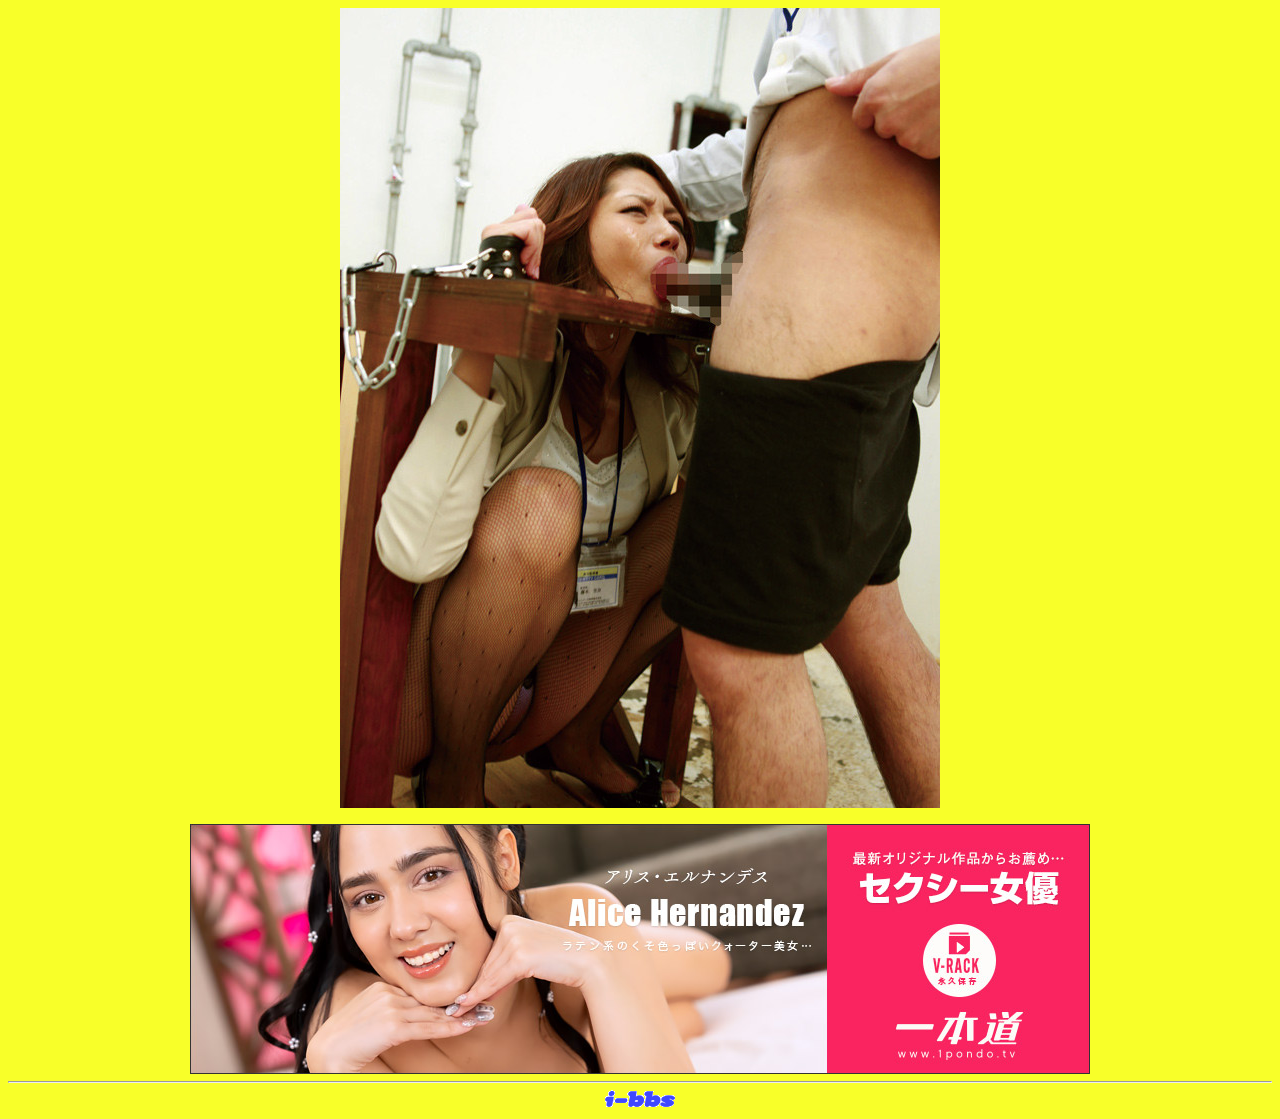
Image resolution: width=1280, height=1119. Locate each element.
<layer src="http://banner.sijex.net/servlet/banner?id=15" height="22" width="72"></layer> (640, 1100)
